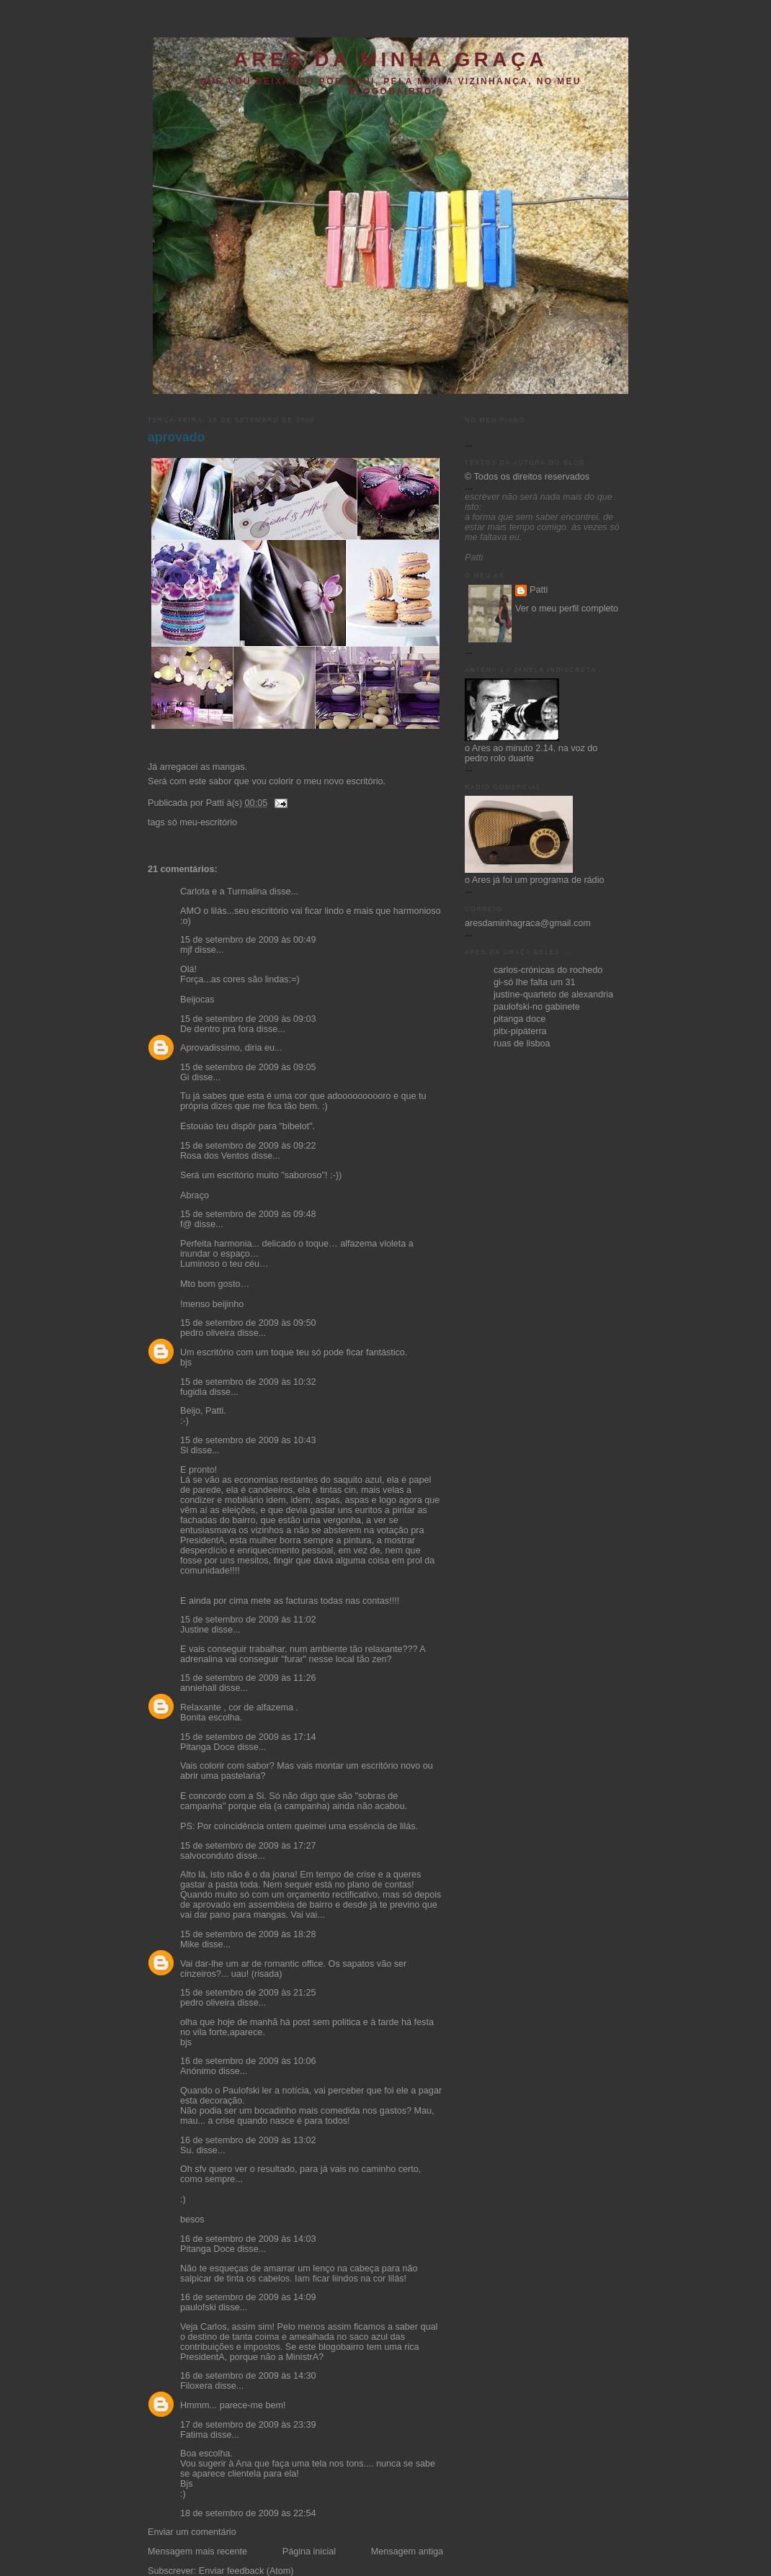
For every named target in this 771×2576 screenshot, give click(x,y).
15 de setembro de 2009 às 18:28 (248, 1934)
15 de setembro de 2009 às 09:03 (248, 1019)
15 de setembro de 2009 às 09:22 (248, 1146)
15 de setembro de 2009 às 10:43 (248, 1440)
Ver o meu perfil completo (566, 608)
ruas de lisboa (522, 1043)
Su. (187, 2150)
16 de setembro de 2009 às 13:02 (248, 2140)
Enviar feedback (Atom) (246, 2571)
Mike (190, 1944)
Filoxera (196, 2386)
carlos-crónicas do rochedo (548, 970)
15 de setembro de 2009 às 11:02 (248, 1620)
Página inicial (309, 2551)
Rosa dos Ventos (214, 1156)
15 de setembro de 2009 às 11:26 (248, 1678)
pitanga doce (519, 1019)
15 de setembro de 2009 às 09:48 (248, 1214)
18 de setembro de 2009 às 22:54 (248, 2513)
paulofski (198, 2307)
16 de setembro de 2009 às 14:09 (248, 2297)
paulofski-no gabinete (537, 1007)
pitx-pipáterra (520, 1031)
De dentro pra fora (217, 1029)
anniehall (198, 1688)
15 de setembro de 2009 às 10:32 (248, 1382)
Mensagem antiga (407, 2551)
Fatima (194, 2435)
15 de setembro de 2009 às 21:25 (248, 1993)
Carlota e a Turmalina (224, 892)
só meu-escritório (202, 822)
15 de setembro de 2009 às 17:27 (248, 1846)
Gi (185, 1077)
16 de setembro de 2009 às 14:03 (248, 2239)
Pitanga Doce (207, 1747)
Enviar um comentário (192, 2532)
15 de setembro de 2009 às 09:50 (248, 1323)
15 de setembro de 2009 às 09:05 (248, 1067)
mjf (186, 950)
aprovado (176, 437)
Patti (539, 590)
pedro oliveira (207, 1333)
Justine (194, 1630)
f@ (186, 1224)
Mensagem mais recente (197, 2551)
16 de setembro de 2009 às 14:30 (248, 2376)
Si (184, 1450)
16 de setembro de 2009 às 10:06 (248, 2061)
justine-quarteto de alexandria (553, 994)
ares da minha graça (390, 59)
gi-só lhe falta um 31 (535, 982)
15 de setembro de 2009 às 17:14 (248, 1737)
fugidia (193, 1392)
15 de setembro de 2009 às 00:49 (248, 940)
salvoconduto (206, 1856)
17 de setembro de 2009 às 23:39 (248, 2425)
